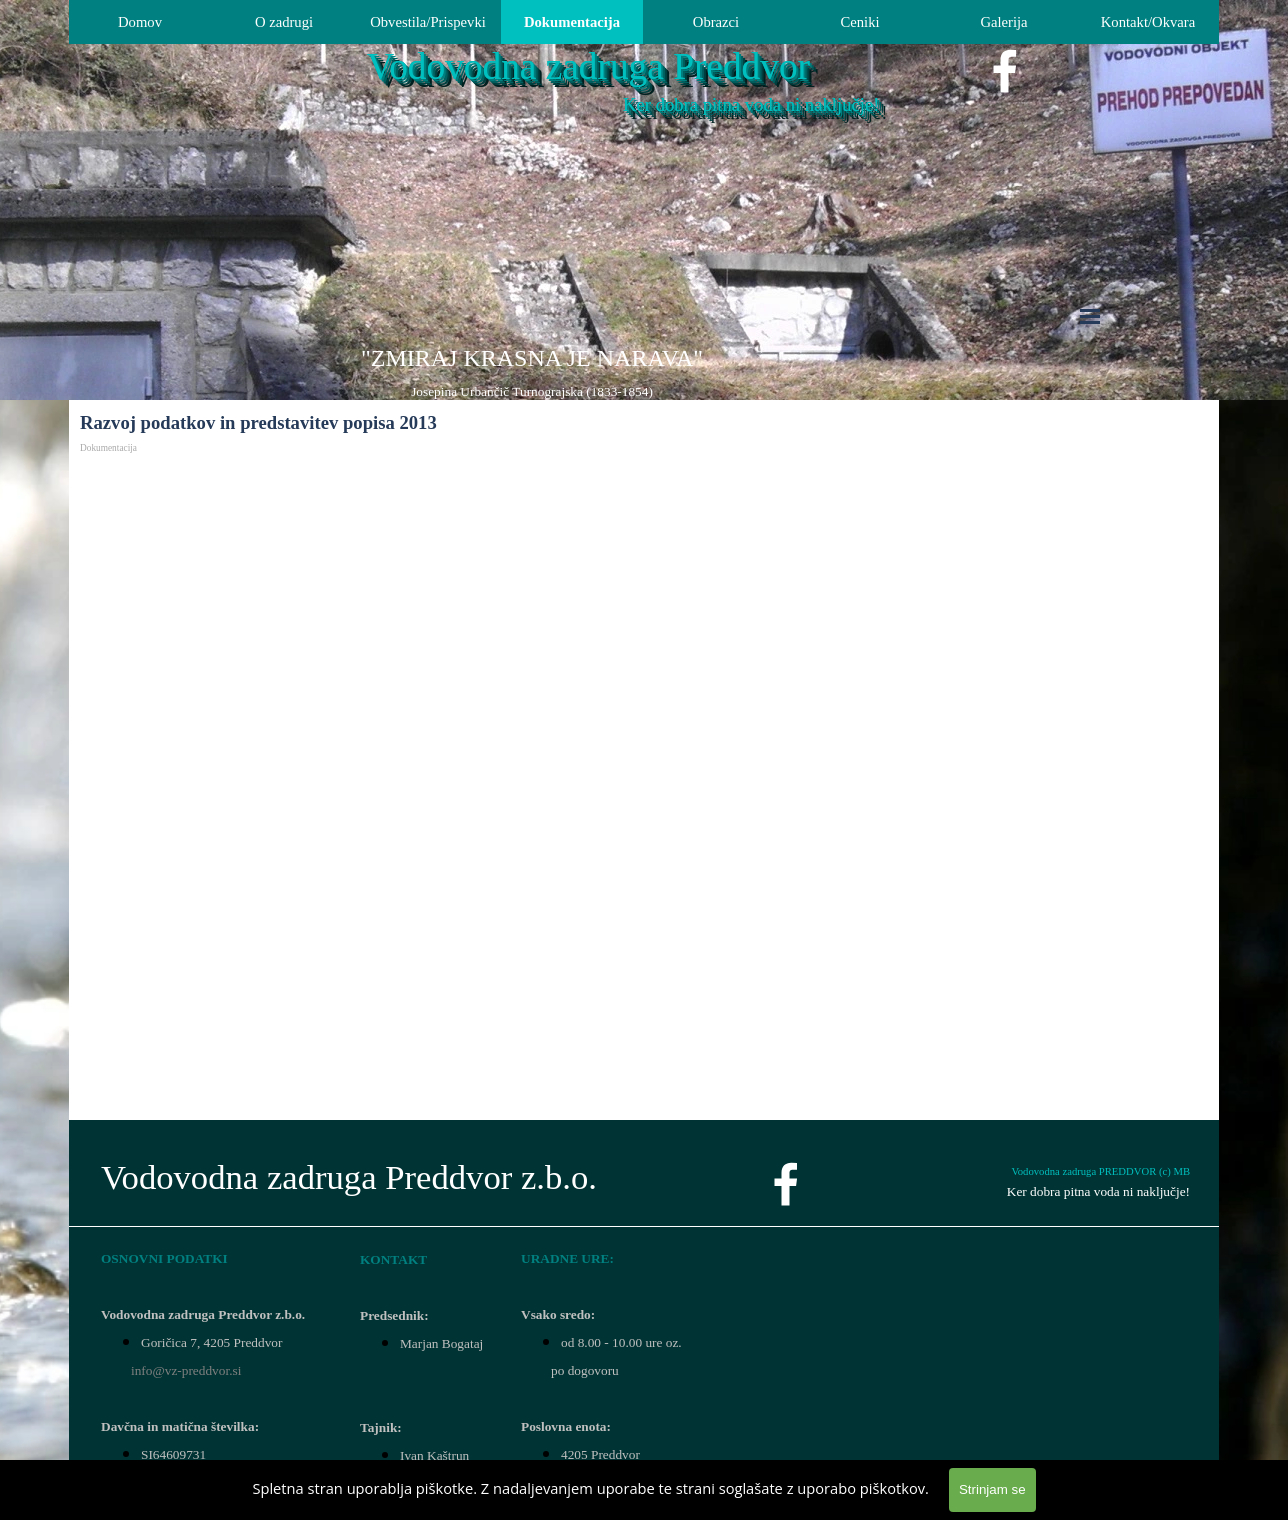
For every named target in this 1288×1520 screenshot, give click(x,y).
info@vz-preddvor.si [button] (186, 1370)
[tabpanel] (532, 372)
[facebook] (1005, 71)
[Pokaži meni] (1090, 316)
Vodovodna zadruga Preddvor (588, 66)
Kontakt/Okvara (1148, 22)
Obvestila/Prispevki (428, 22)
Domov (140, 22)
